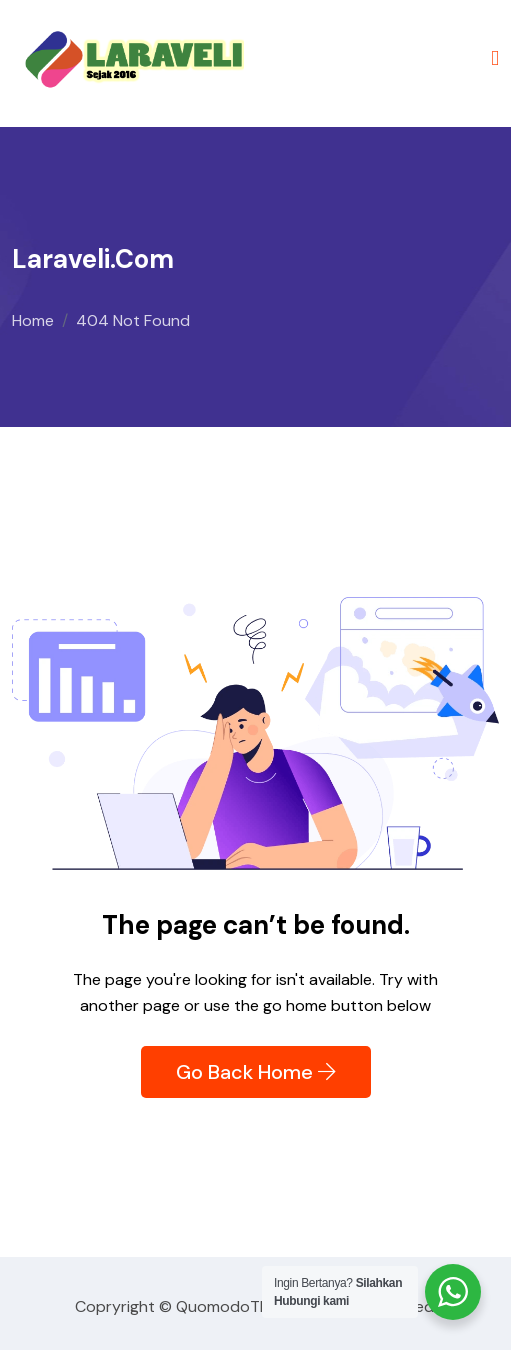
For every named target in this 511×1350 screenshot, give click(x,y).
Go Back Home (256, 1072)
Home (33, 320)
